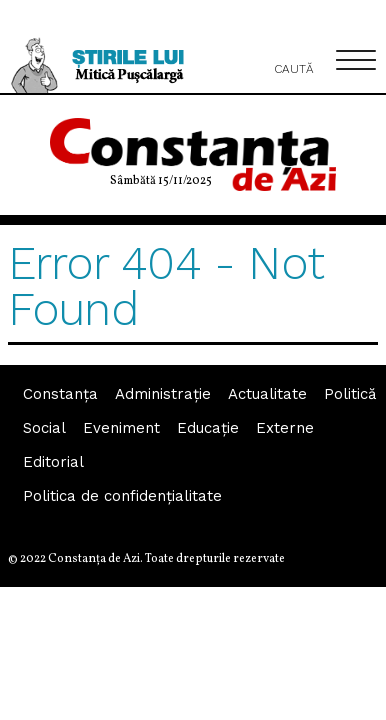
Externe (285, 428)
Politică (350, 394)
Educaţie (208, 428)
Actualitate (267, 394)
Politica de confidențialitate (122, 496)
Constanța (60, 394)
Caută (294, 58)
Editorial (53, 462)
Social (44, 428)
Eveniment (121, 428)
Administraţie (163, 394)
